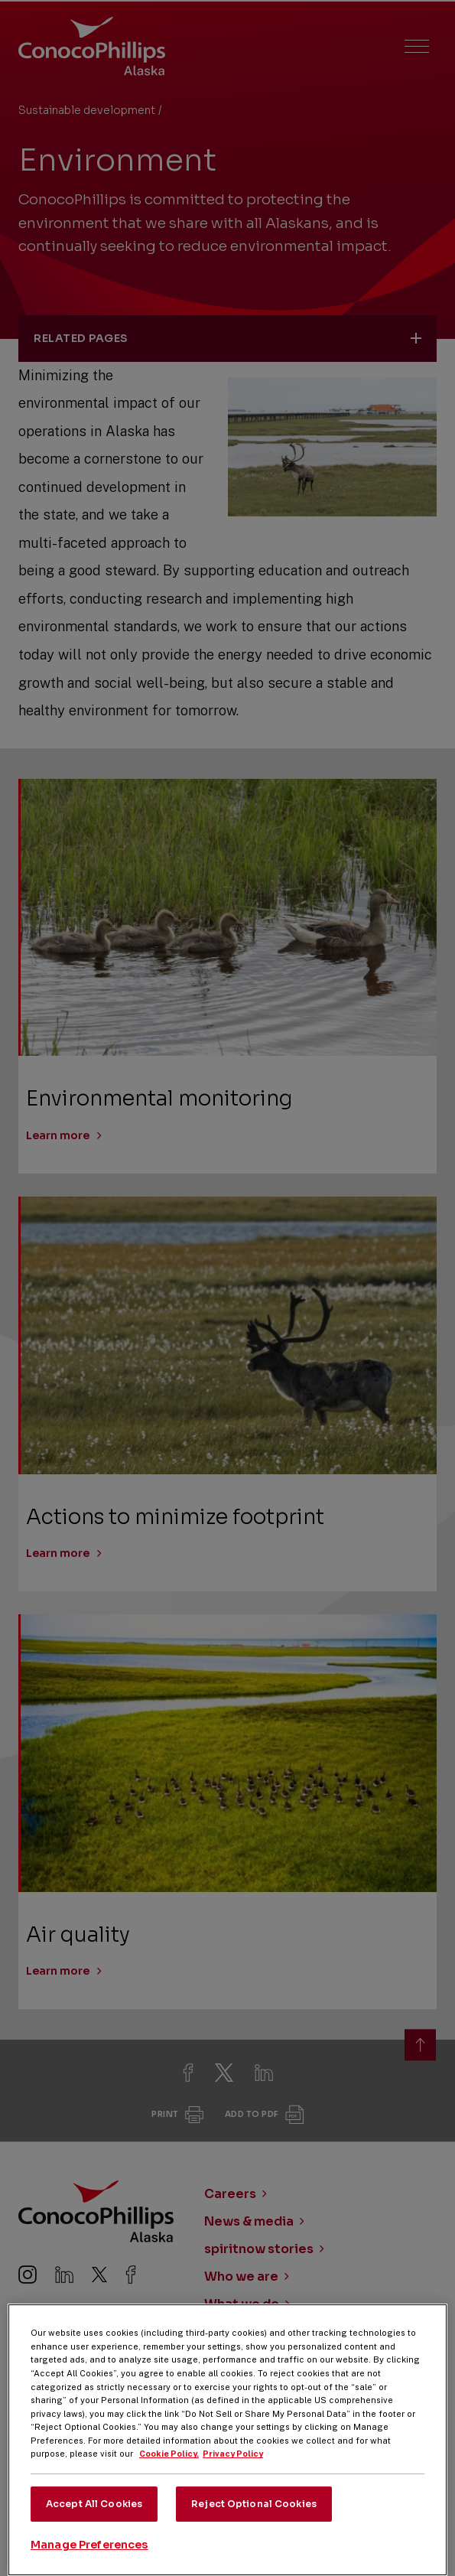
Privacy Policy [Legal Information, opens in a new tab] (233, 2472)
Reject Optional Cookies (254, 2522)
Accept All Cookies (94, 2522)
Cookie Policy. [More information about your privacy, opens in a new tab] (169, 2472)
